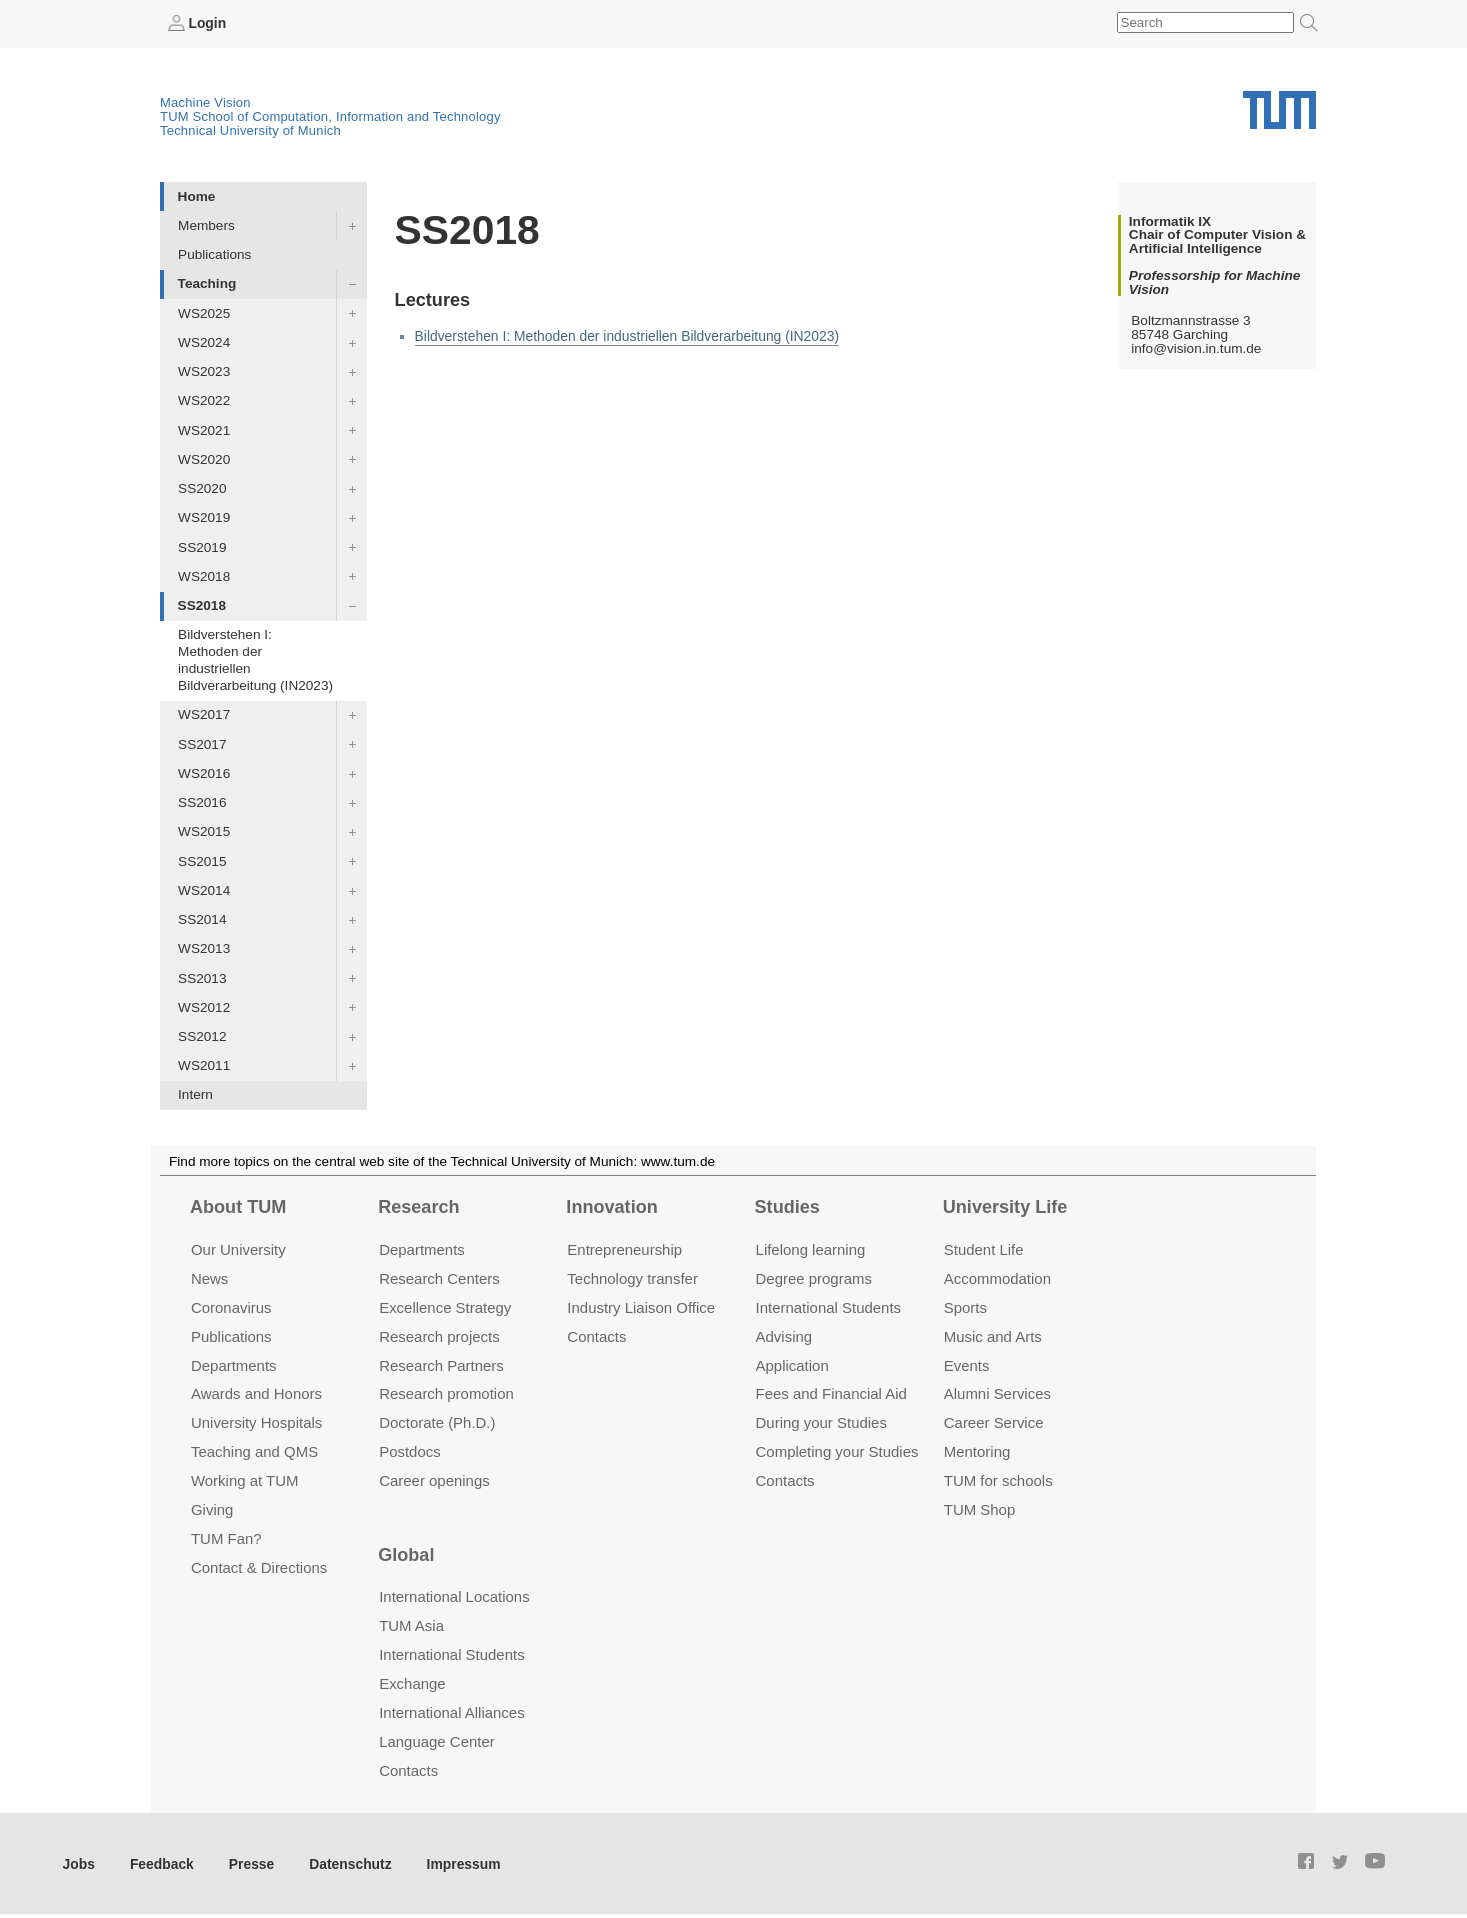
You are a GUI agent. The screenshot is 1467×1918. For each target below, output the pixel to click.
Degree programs (814, 1277)
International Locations (454, 1596)
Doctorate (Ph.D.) (437, 1422)
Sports (965, 1306)
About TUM (238, 1207)
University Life (1005, 1207)
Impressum (456, 1862)
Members (206, 225)
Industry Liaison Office (641, 1306)
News (209, 1277)
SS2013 (202, 977)
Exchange (412, 1682)
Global (406, 1554)
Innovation (611, 1207)
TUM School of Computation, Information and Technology (330, 116)
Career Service (994, 1422)
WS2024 (204, 341)
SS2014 (202, 919)
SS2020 (202, 488)
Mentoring (977, 1451)
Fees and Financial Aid (831, 1393)
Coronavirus (231, 1306)
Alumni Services (997, 1393)
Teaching (207, 283)
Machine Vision (205, 102)
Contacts (596, 1335)
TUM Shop (979, 1509)
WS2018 (204, 575)
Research (418, 1207)
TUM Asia (411, 1625)
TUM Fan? (226, 1538)
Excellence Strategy (445, 1306)
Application (792, 1364)
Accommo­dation (997, 1277)
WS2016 (204, 772)
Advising (784, 1335)
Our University (238, 1248)
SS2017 (202, 743)
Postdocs (410, 1451)
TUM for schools (998, 1480)
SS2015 (202, 860)
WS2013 (204, 948)
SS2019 (202, 546)
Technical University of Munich (250, 130)
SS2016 (202, 802)
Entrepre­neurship (624, 1248)
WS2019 (204, 517)
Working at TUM (244, 1480)
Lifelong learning (811, 1248)
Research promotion (446, 1393)
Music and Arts (993, 1335)
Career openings (434, 1480)
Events (967, 1364)
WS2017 (204, 714)
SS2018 (202, 605)
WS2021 (204, 429)
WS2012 (204, 1006)
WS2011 (204, 1065)
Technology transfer (632, 1277)
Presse (248, 1862)
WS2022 (204, 400)
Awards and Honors (256, 1393)
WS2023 (204, 371)
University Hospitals (256, 1422)
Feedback (160, 1862)
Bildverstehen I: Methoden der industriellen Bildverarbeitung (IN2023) (255, 660)
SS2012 (202, 1036)
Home (197, 195)
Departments (234, 1364)
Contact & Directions (259, 1567)
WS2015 (204, 831)
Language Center (437, 1740)
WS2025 (204, 312)
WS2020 (204, 458)
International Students (828, 1306)
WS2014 (204, 889)
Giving (212, 1509)
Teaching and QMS (254, 1451)
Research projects (439, 1335)
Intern (195, 1094)
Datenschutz (345, 1862)
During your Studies (821, 1422)
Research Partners (441, 1364)
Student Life (984, 1248)
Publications (214, 254)
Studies (787, 1207)
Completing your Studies (837, 1451)
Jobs (79, 1862)
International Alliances (451, 1711)
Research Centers (439, 1277)
